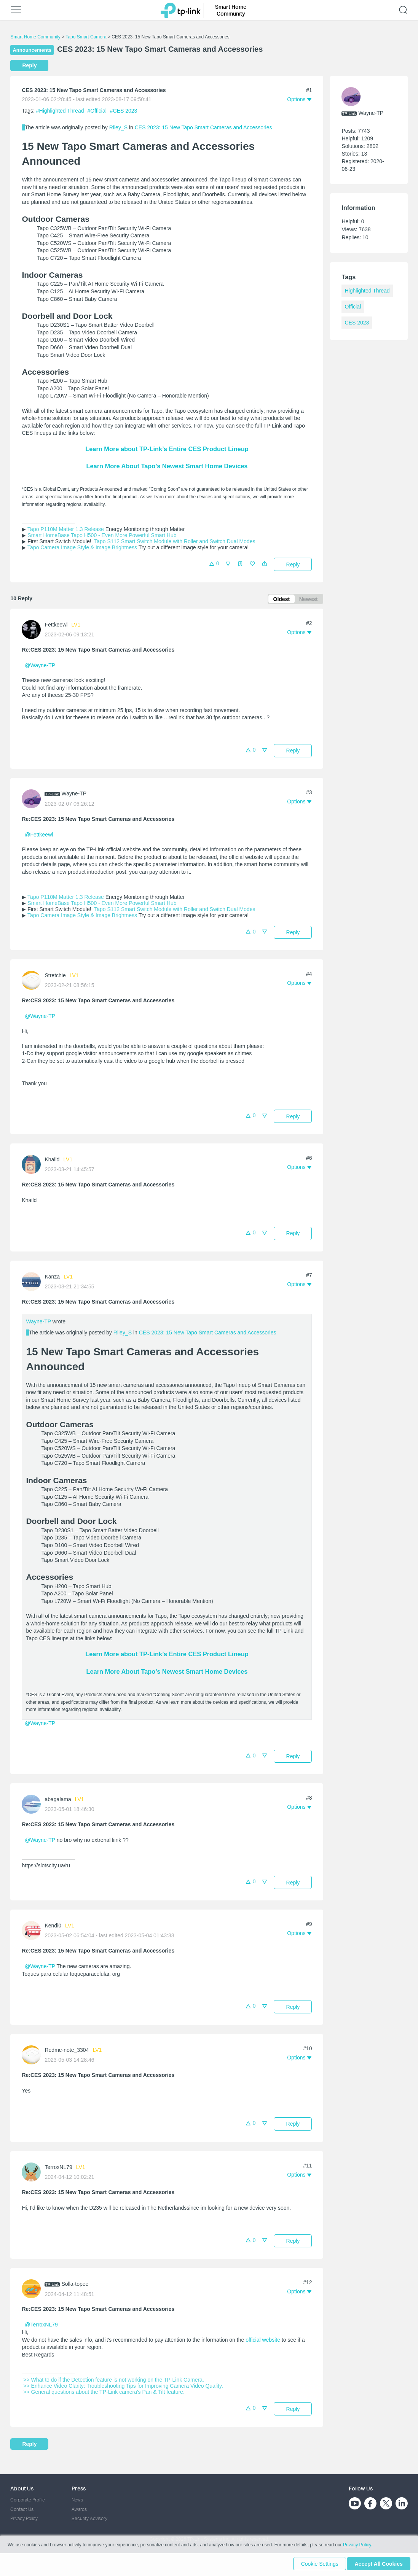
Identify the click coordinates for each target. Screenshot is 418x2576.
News (77, 2500)
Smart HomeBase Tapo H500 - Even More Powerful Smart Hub (101, 535)
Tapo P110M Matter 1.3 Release (65, 529)
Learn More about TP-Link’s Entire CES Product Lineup (166, 448)
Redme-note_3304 (67, 2051)
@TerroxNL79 (41, 2326)
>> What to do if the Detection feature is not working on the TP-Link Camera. (113, 2381)
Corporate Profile (27, 2500)
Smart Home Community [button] (230, 10)
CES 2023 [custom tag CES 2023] (357, 323)
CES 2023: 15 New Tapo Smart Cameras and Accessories (203, 127)
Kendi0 (53, 1927)
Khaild (52, 1161)
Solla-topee (74, 2285)
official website (263, 2341)
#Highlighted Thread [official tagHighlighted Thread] (61, 111)
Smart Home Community (35, 37)
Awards (79, 2509)
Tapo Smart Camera (85, 37)
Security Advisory (89, 2518)
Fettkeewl (56, 626)
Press (79, 2488)
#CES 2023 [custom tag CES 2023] (123, 111)
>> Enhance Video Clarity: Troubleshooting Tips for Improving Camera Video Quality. (122, 2387)
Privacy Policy (24, 2518)
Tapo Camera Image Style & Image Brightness (82, 547)
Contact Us (22, 2509)
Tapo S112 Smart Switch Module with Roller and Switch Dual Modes (174, 541)
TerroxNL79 (58, 2168)
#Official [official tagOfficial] (98, 111)
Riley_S (118, 127)
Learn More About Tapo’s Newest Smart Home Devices (167, 466)
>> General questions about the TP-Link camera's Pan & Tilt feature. (103, 2393)
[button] (265, 566)
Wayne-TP (73, 795)
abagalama (58, 1801)
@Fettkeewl (39, 836)
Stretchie (55, 977)
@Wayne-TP (40, 666)
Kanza (52, 1278)
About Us (22, 2488)
